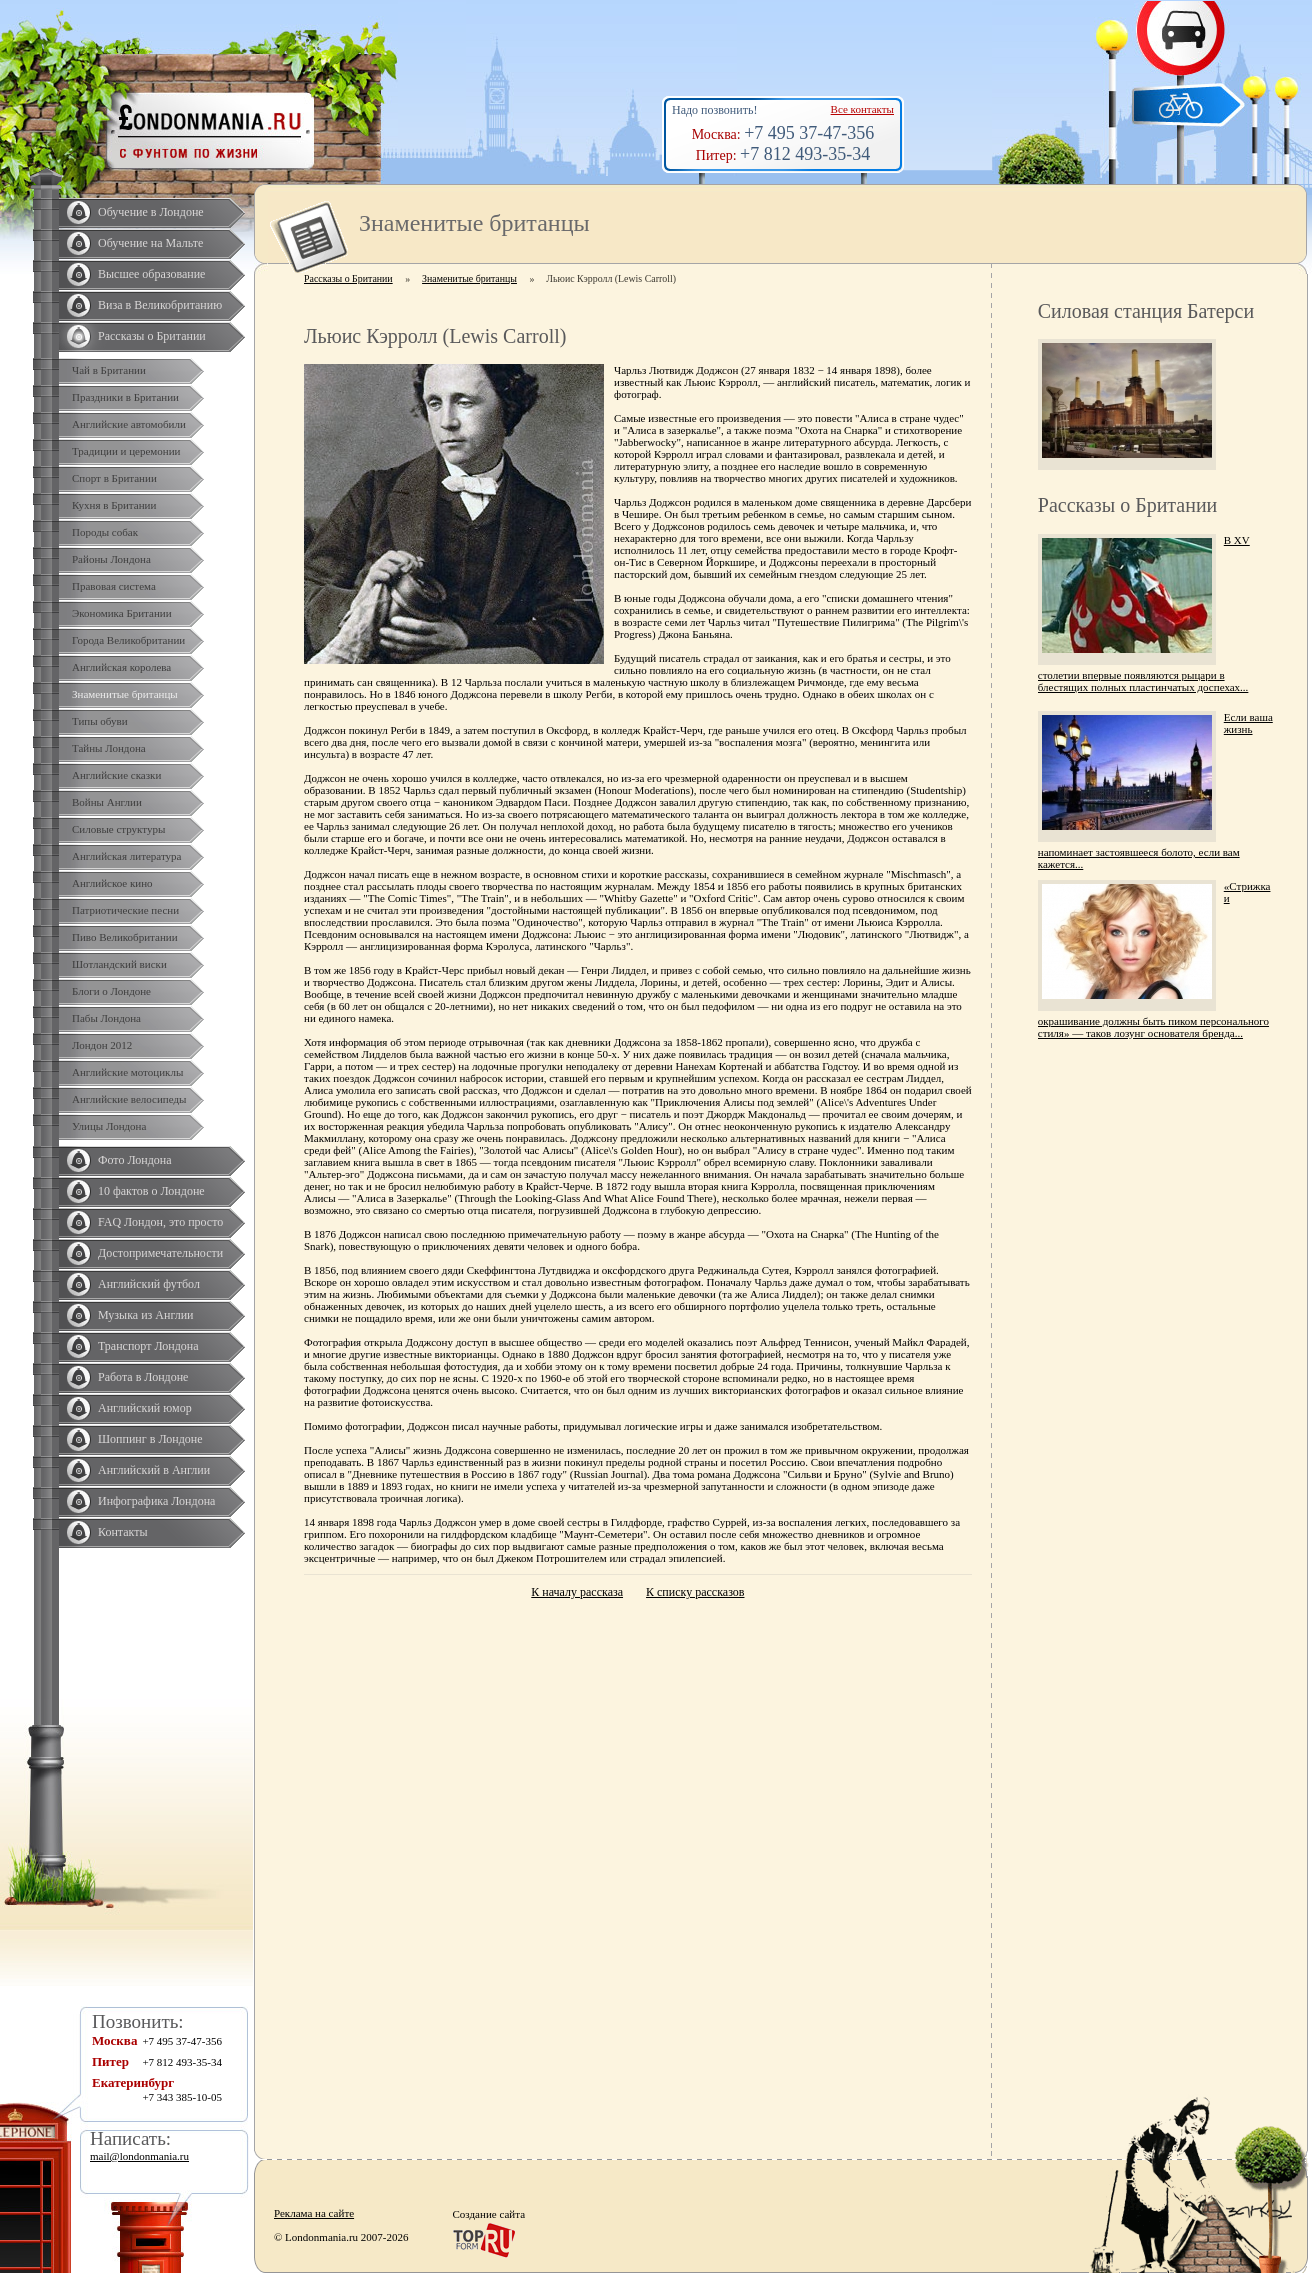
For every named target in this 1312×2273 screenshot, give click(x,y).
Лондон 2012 (102, 1045)
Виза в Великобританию (160, 305)
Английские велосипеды (129, 1099)
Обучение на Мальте (150, 243)
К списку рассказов (695, 1592)
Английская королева (121, 667)
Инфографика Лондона (156, 1501)
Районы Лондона (111, 559)
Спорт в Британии (114, 478)
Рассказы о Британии (152, 336)
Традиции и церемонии (126, 451)
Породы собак (105, 532)
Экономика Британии (122, 613)
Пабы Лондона (106, 1018)
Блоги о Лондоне (111, 991)
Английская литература (127, 856)
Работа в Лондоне (143, 1377)
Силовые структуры (118, 829)
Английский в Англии (154, 1470)
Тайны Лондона (109, 748)
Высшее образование (151, 274)
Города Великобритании (128, 640)
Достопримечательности (160, 1253)
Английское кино (112, 883)
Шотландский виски (119, 964)
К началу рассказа (577, 1592)
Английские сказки (116, 775)
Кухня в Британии (114, 505)
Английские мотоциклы (127, 1072)
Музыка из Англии (146, 1315)
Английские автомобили (129, 424)
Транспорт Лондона (148, 1346)
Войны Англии (107, 802)
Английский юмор (145, 1408)
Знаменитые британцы (125, 694)
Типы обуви (100, 721)
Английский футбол (149, 1284)
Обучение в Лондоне (151, 212)
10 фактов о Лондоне (151, 1191)
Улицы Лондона (109, 1126)
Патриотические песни (125, 910)
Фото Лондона (135, 1160)
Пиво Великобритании (125, 937)
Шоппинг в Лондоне (150, 1439)
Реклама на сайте (314, 2213)
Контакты (123, 1532)
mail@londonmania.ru (139, 2156)
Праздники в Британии (125, 397)
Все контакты (862, 109)
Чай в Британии (109, 370)
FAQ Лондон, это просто (160, 1222)
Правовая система (114, 586)
